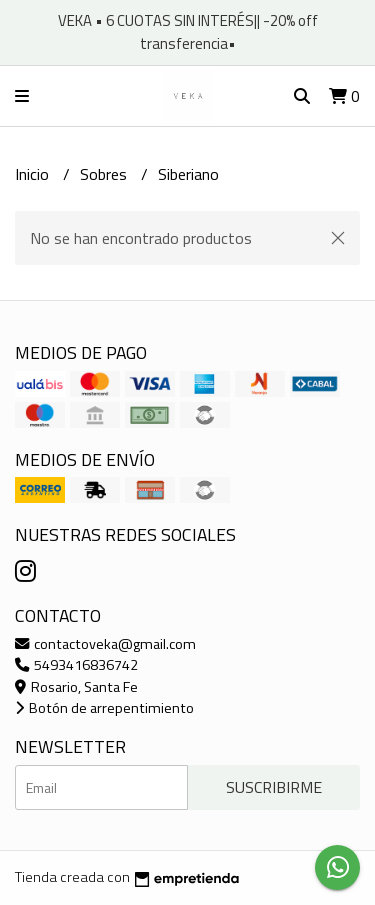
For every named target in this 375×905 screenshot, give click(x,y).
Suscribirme (274, 787)
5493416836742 (76, 665)
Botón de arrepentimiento (104, 708)
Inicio (34, 174)
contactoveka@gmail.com (105, 644)
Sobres (105, 174)
